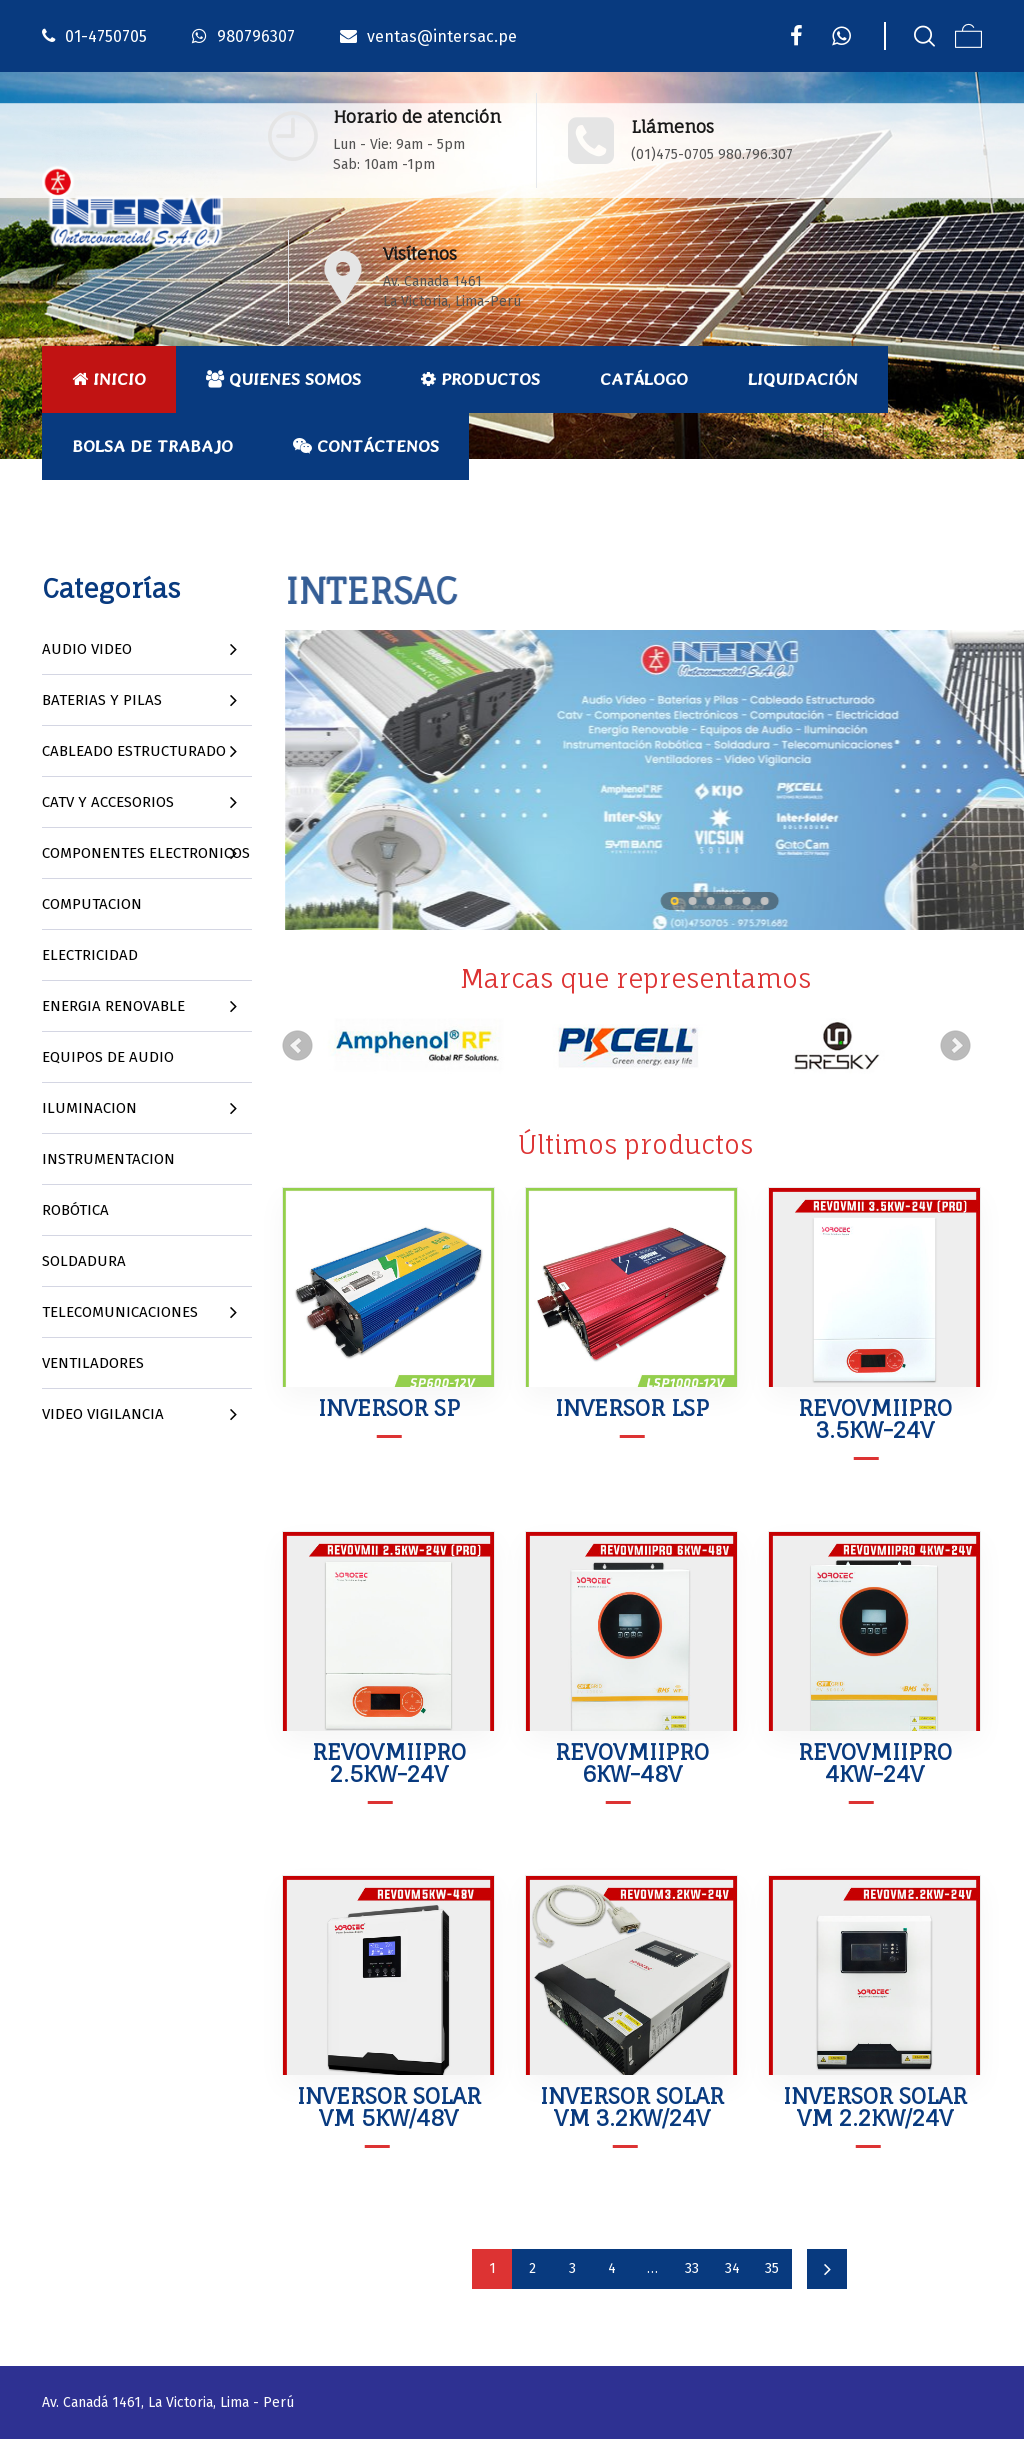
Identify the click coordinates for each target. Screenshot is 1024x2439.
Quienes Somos (283, 379)
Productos (480, 379)
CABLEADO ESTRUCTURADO (134, 751)
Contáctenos (366, 446)
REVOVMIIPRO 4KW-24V (875, 1762)
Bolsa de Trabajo (152, 446)
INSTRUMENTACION (108, 1159)
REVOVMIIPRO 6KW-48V (632, 1762)
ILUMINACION (89, 1108)
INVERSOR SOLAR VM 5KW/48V (389, 2106)
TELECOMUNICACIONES (120, 1312)
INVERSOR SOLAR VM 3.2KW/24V (632, 2106)
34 (732, 2268)
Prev (298, 1046)
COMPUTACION (92, 904)
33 (692, 2268)
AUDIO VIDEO (87, 649)
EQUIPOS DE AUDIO (108, 1057)
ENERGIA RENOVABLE (113, 1006)
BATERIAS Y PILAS (102, 700)
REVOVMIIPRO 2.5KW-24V (389, 1762)
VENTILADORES (93, 1363)
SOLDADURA (84, 1261)
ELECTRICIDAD (90, 955)
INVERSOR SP (389, 1407)
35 (772, 2268)
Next (956, 1046)
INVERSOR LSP (632, 1407)
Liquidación (803, 379)
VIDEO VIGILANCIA (103, 1414)
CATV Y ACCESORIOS (108, 802)
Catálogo (644, 379)
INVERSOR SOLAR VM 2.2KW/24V (875, 2106)
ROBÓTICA (75, 1210)
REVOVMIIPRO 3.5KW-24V (875, 1418)
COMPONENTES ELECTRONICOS (146, 853)
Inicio (109, 379)
